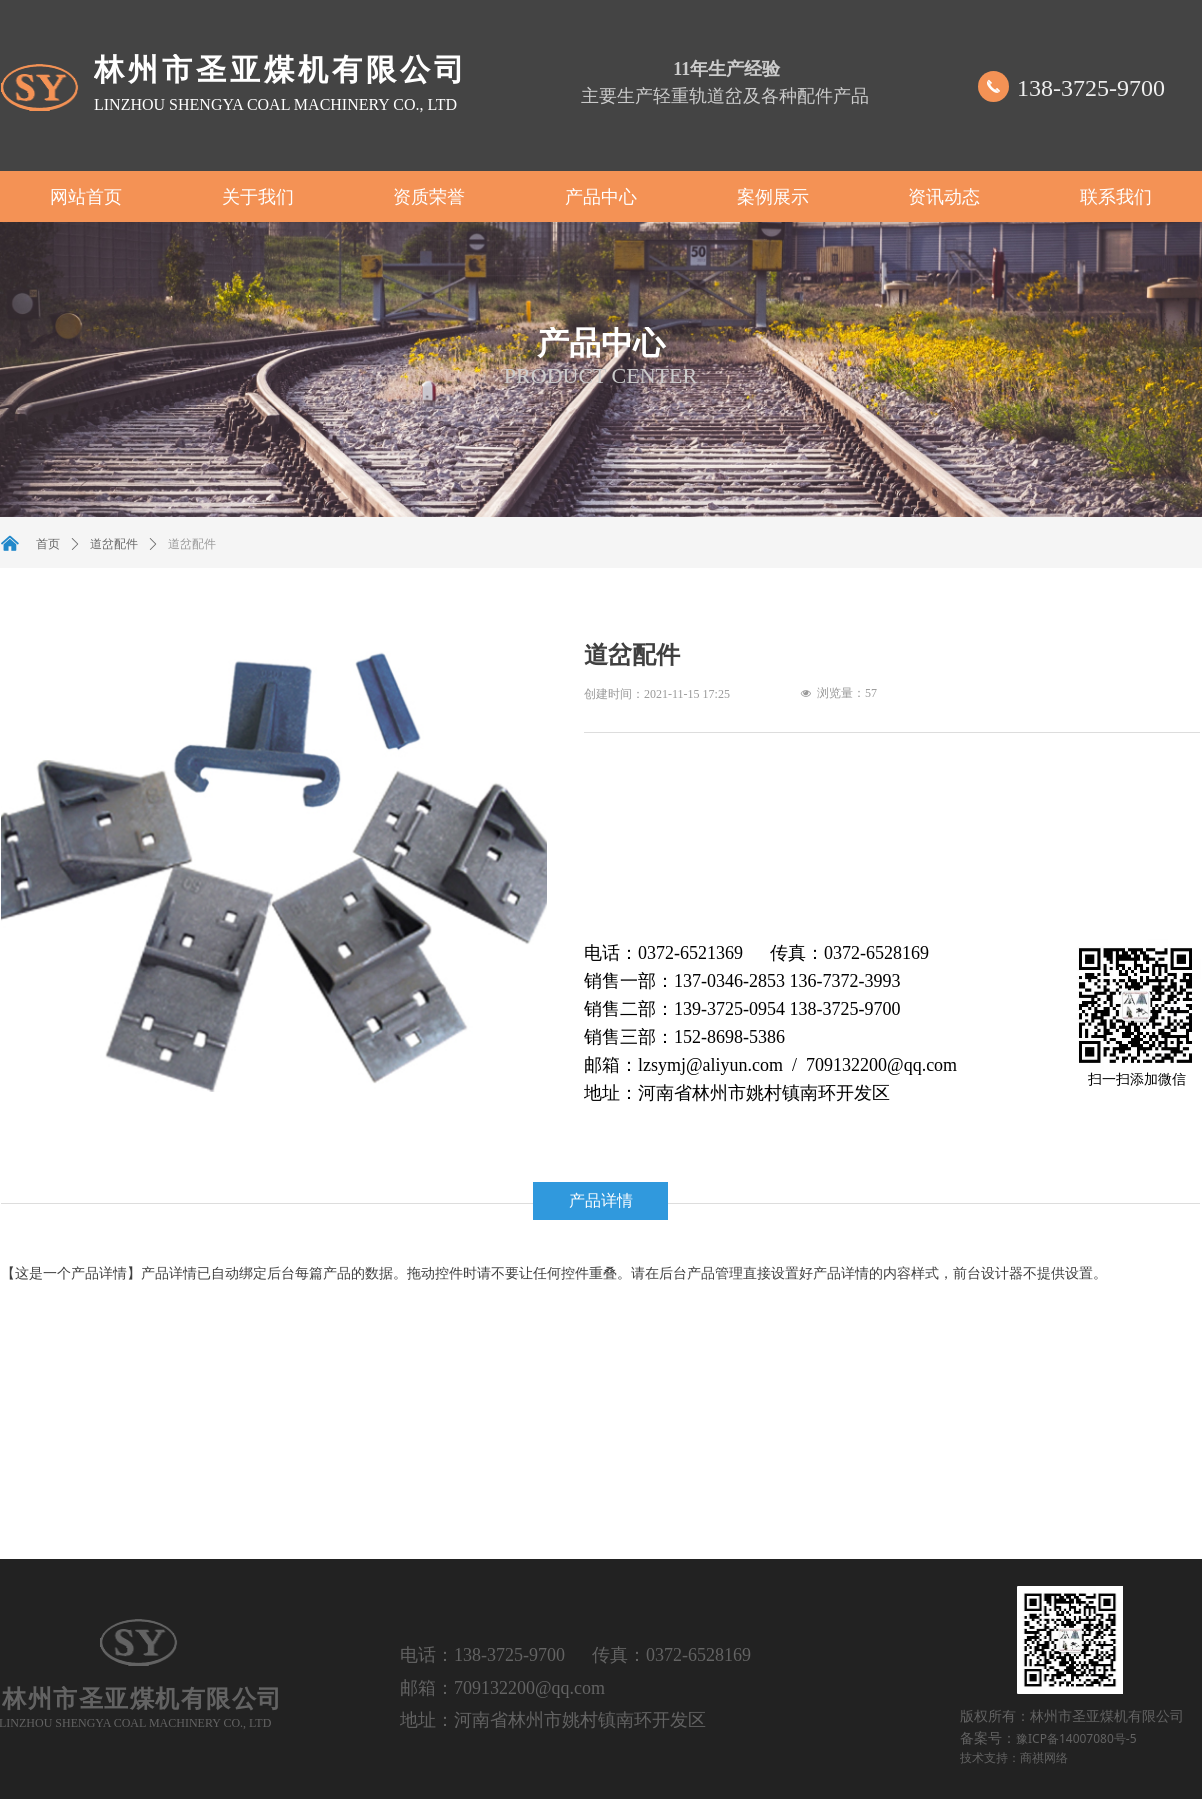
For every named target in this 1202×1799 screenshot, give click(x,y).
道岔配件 (114, 544)
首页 (48, 544)
